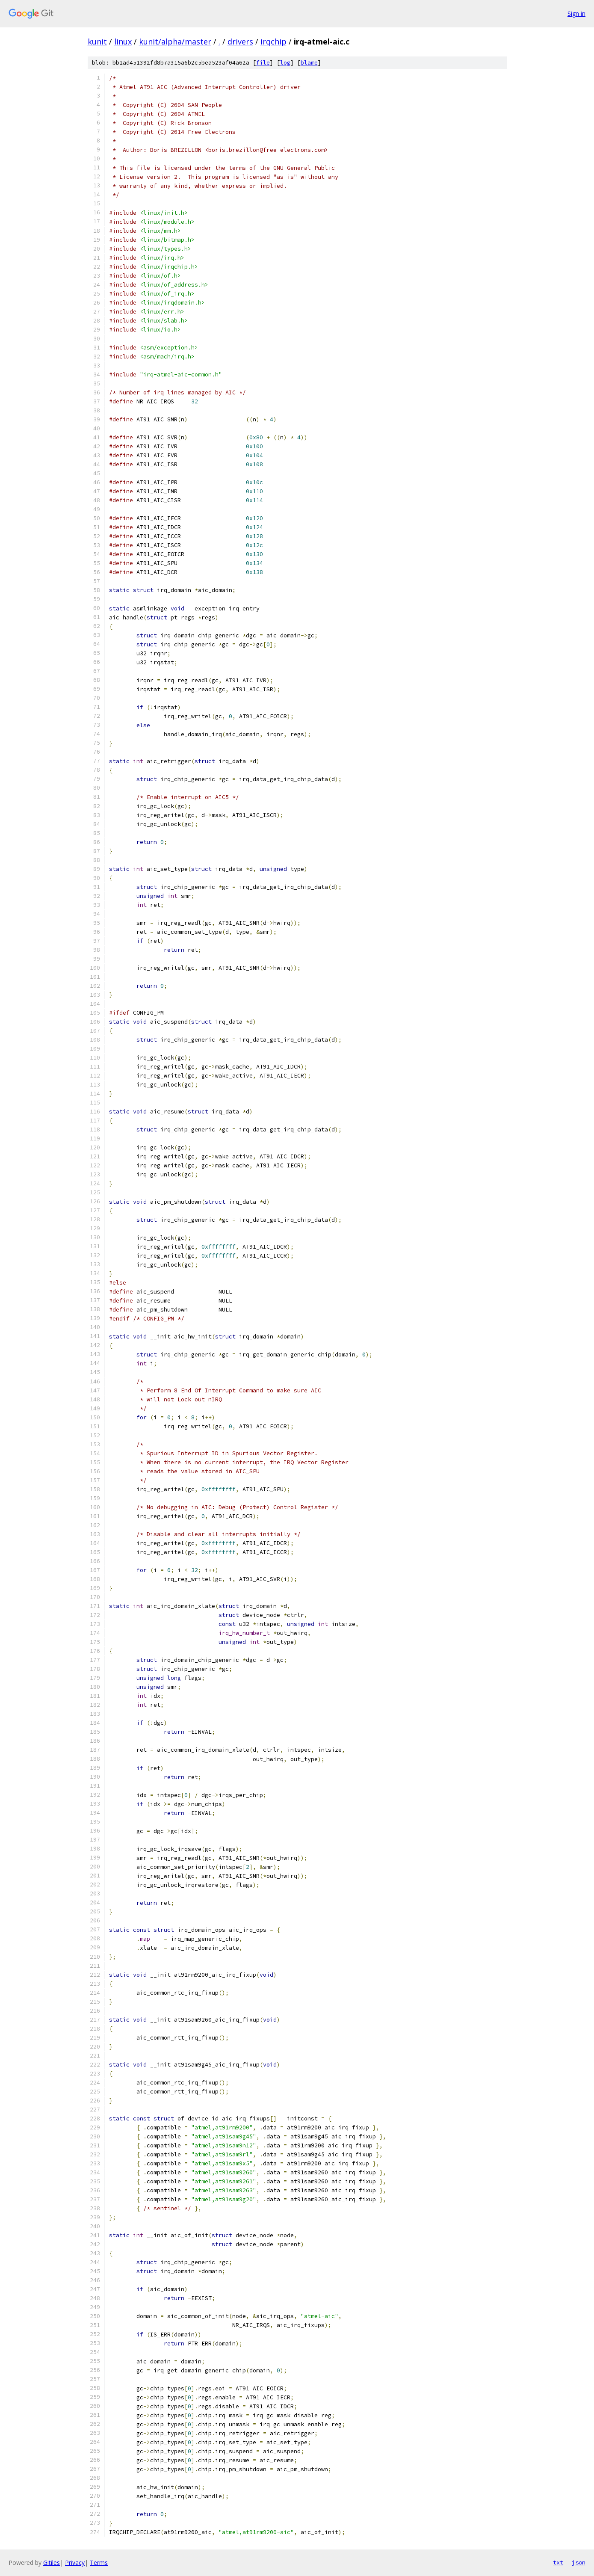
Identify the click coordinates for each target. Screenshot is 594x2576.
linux (123, 41)
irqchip (273, 41)
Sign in (576, 13)
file (263, 62)
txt (558, 2562)
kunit (97, 41)
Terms (99, 2562)
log (285, 62)
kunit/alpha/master (175, 41)
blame (309, 62)
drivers (240, 41)
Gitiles (51, 2562)
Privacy (75, 2562)
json (578, 2562)
